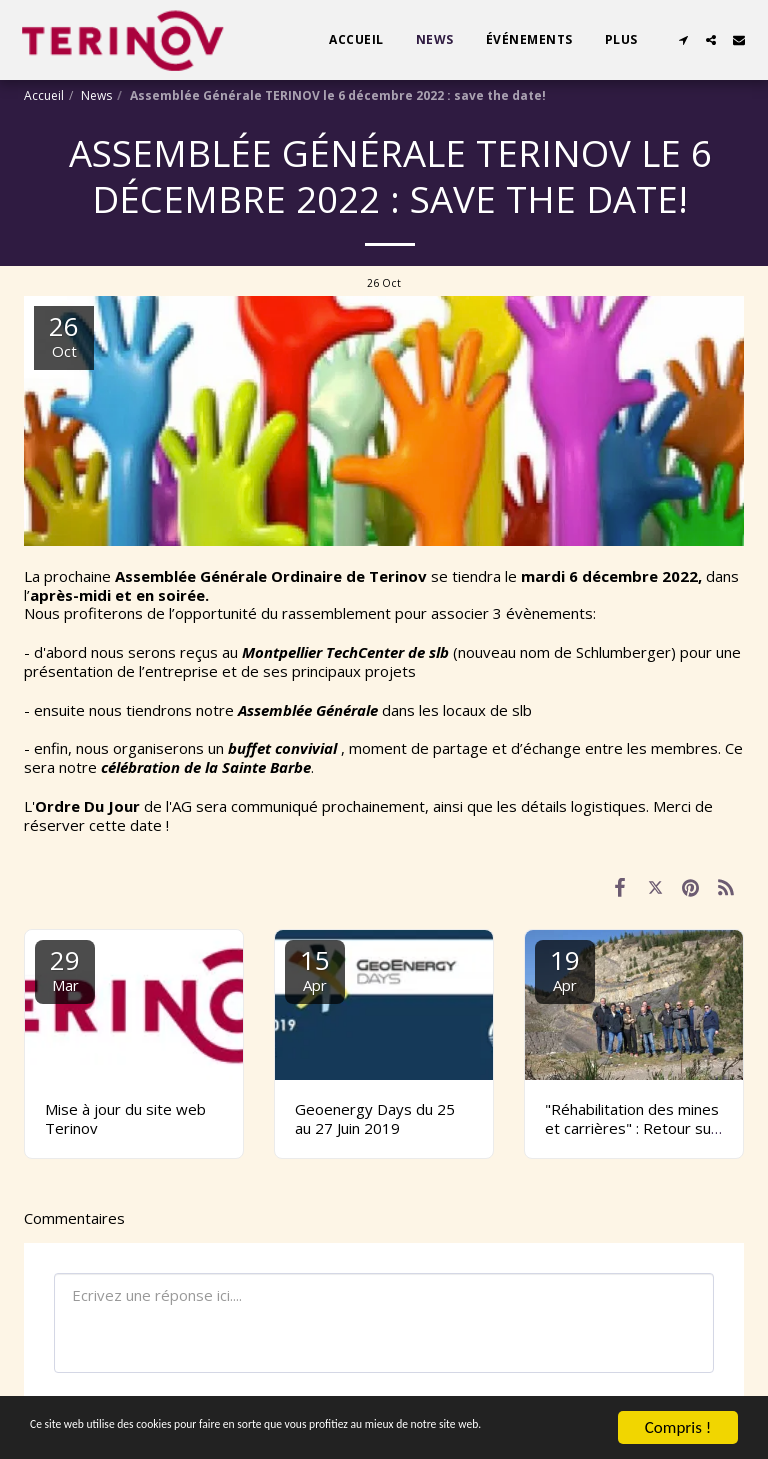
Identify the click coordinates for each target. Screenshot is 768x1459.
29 (65, 968)
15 (315, 968)
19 (565, 968)
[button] (683, 40)
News (96, 95)
